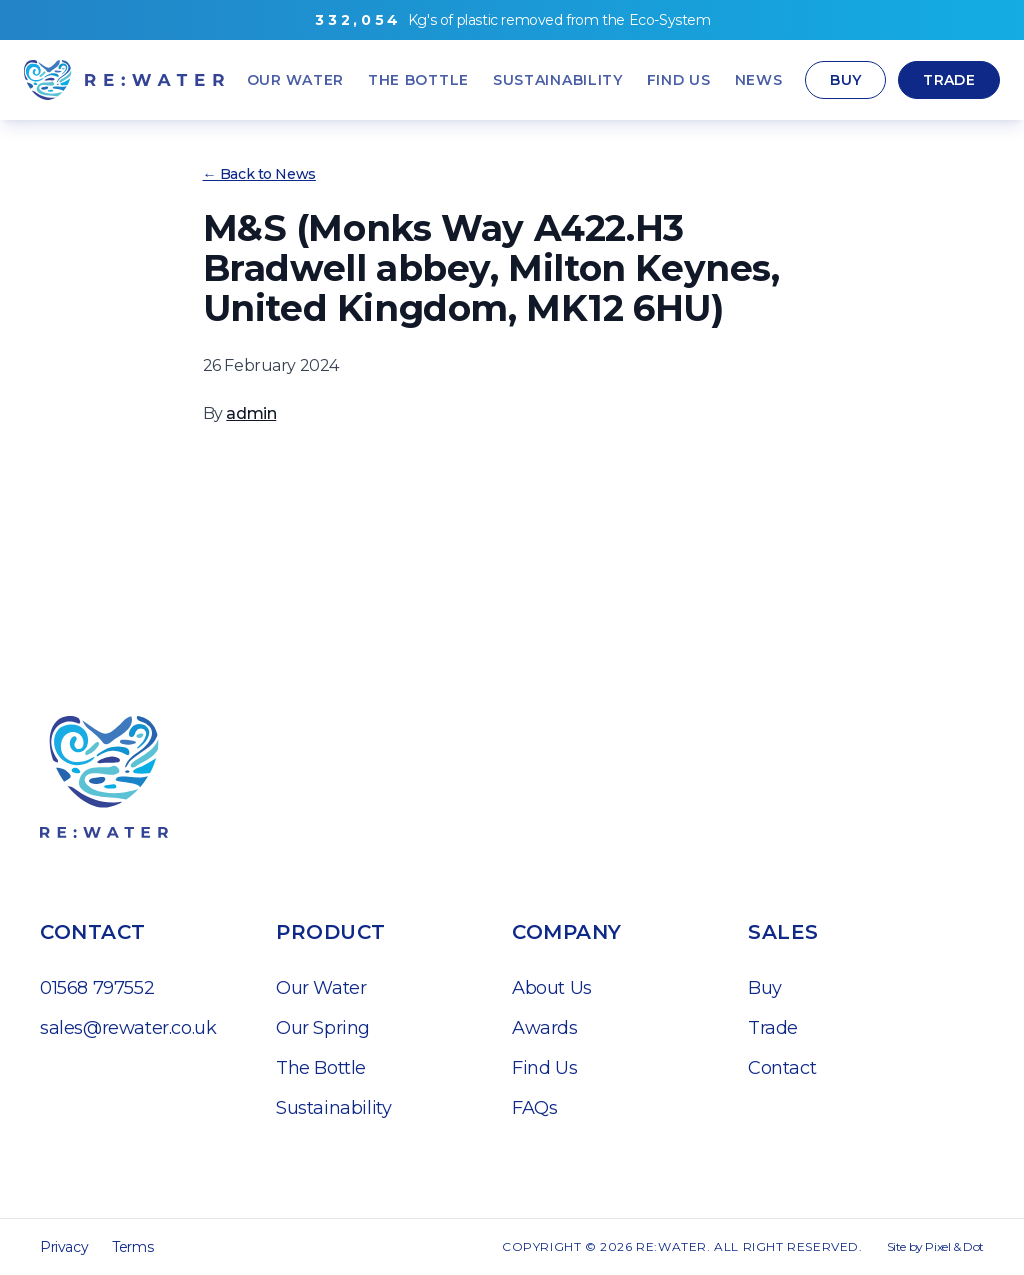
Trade (949, 80)
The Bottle (321, 1068)
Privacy (64, 1247)
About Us (552, 988)
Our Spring (323, 1028)
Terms (132, 1247)
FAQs (534, 1108)
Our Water (321, 988)
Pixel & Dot (954, 1246)
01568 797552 (97, 988)
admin (251, 413)
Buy (845, 80)
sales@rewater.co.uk (128, 1028)
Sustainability (333, 1108)
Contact (782, 1068)
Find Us (544, 1068)
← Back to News (259, 174)
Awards (545, 1028)
